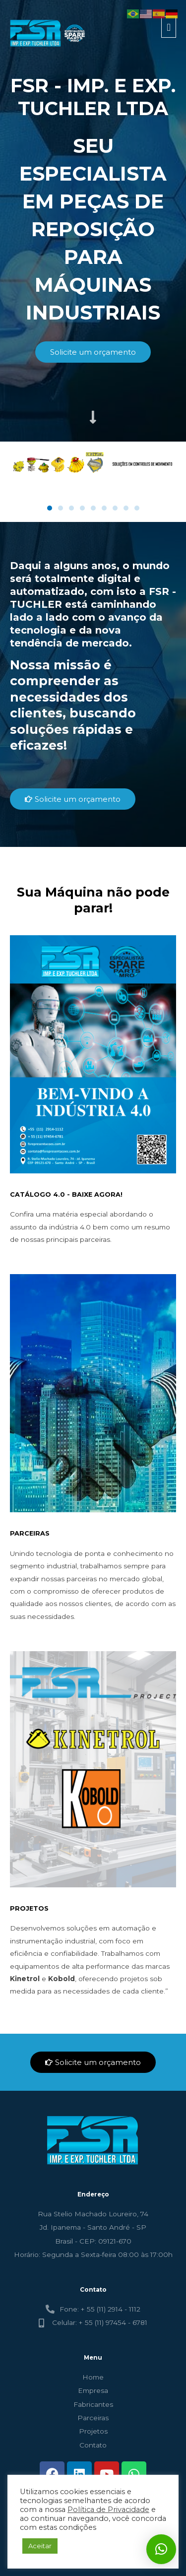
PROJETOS (29, 1908)
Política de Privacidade (108, 2509)
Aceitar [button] (40, 2546)
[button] (49, 508)
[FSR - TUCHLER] (49, 33)
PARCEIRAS (30, 1533)
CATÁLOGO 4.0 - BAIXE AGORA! (66, 1194)
